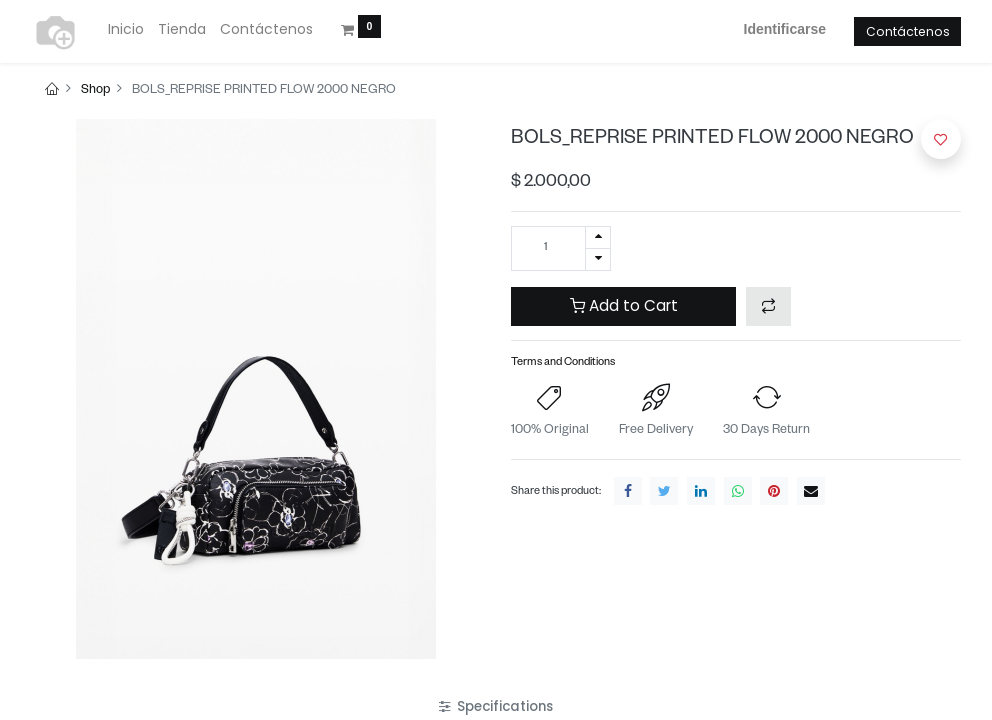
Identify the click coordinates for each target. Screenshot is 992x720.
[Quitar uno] (598, 259)
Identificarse (785, 29)
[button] (768, 306)
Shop (95, 91)
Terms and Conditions (563, 363)
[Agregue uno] (598, 237)
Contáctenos (908, 31)
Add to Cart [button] (624, 305)
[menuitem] (126, 30)
